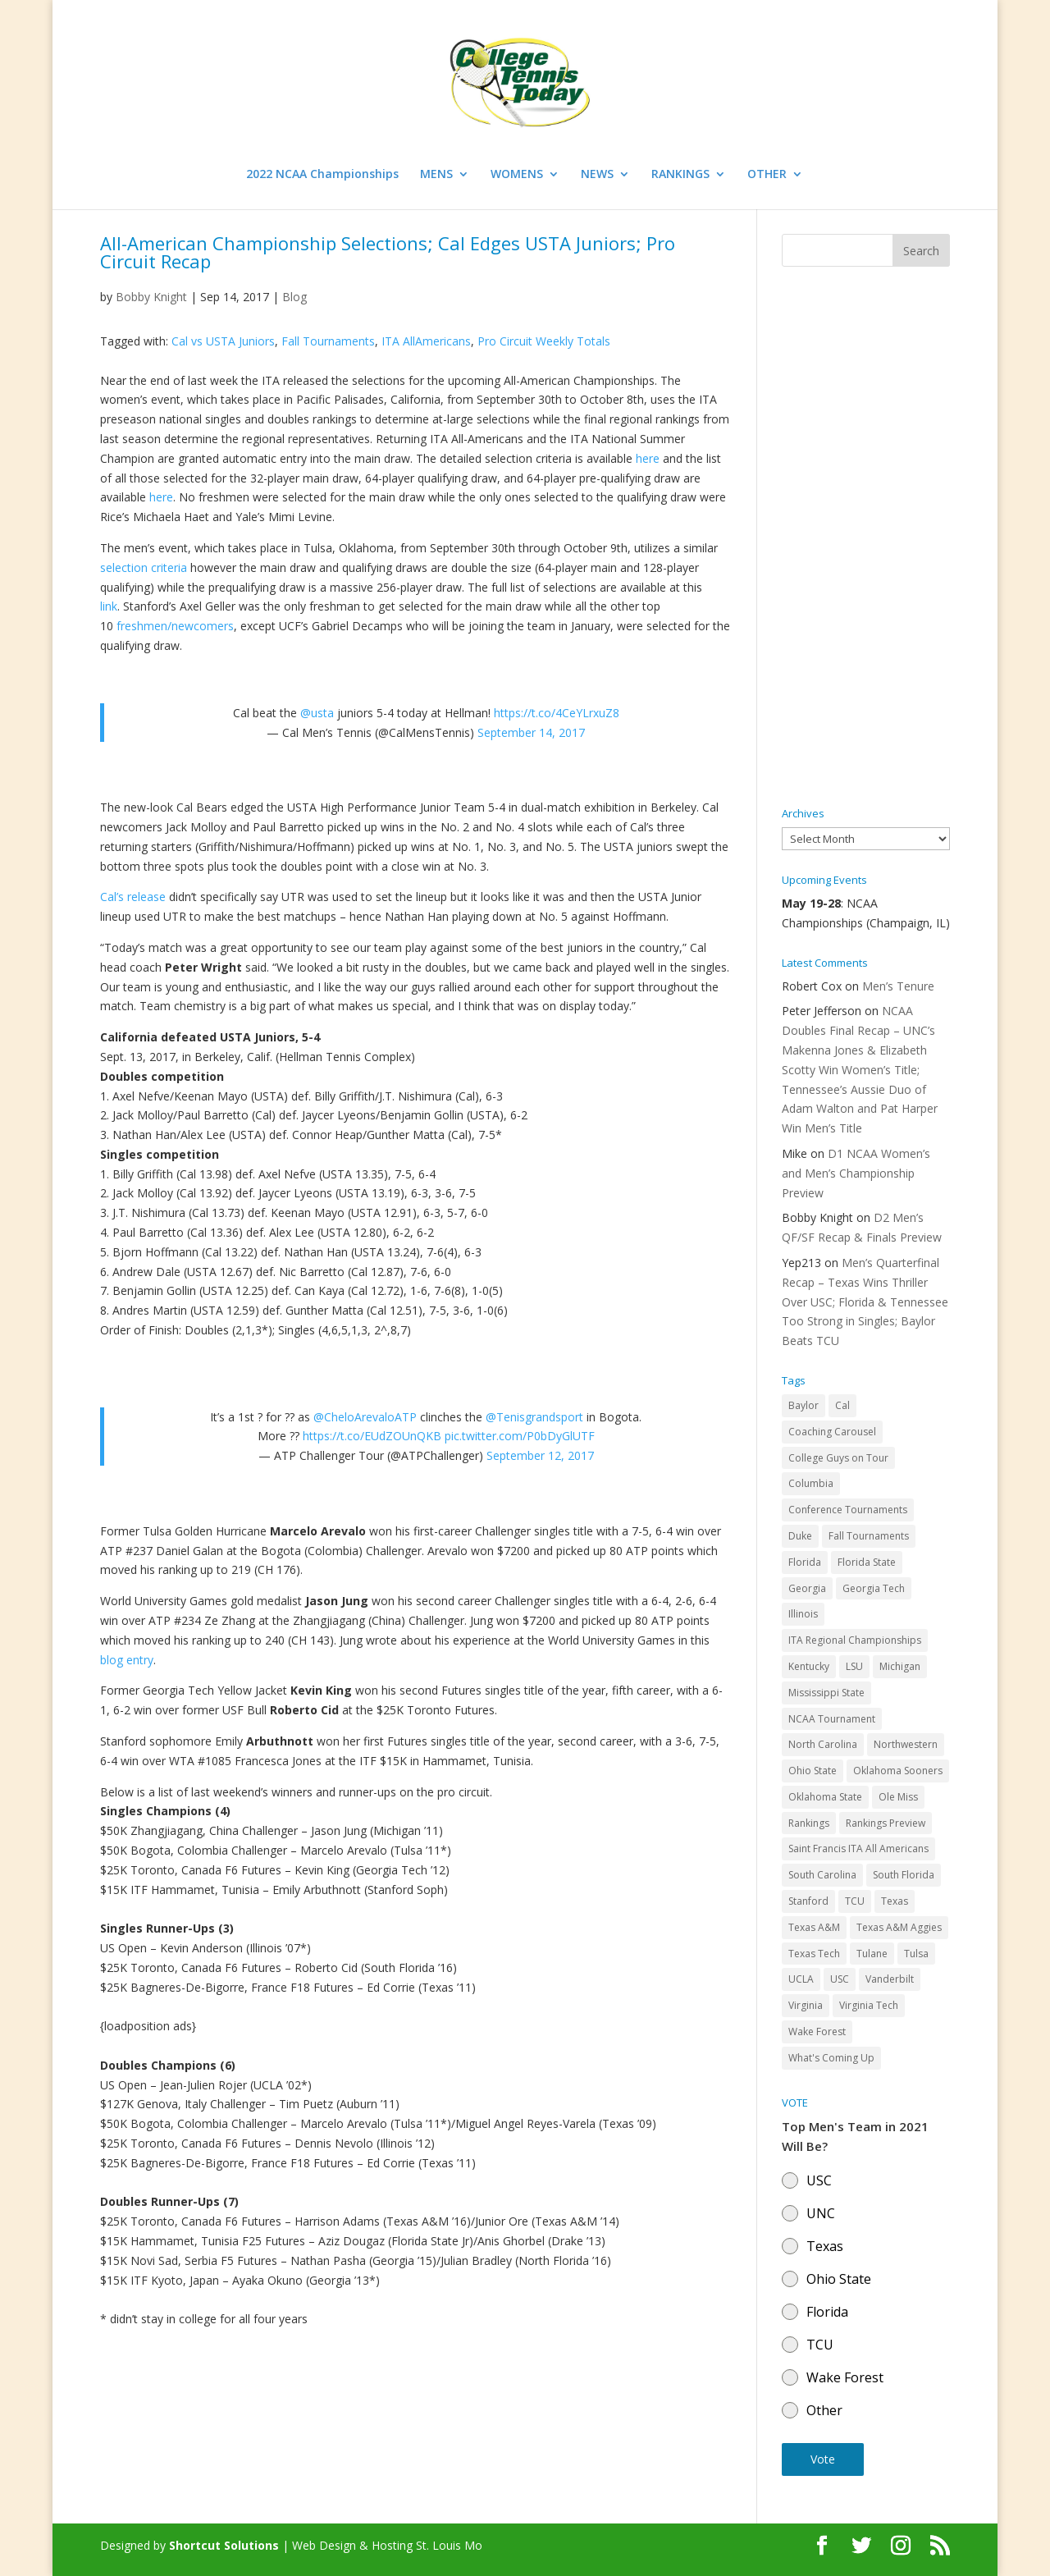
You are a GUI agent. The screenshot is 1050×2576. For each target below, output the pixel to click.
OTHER (767, 174)
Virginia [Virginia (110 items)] (805, 2005)
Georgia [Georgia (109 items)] (807, 1588)
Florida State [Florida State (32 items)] (867, 1562)
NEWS (597, 174)
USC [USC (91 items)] (839, 1979)
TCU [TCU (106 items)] (855, 1901)
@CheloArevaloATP (365, 1417)
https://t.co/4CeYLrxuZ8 (556, 713)
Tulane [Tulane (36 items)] (872, 1954)
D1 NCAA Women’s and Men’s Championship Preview (856, 1173)
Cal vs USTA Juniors (223, 341)
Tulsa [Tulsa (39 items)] (916, 1954)
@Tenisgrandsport (534, 1417)
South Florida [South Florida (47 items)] (903, 1875)
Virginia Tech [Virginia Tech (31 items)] (868, 2005)
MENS (436, 174)
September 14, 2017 (531, 732)
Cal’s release (133, 896)
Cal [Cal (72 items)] (842, 1405)
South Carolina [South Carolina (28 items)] (822, 1875)
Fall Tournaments (328, 341)
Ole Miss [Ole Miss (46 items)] (898, 1797)
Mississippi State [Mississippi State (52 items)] (826, 1693)
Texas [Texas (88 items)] (894, 1901)
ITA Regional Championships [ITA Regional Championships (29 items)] (854, 1640)
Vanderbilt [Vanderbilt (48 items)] (889, 1979)
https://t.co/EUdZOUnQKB (372, 1436)
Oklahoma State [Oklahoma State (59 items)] (825, 1797)
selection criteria (143, 567)
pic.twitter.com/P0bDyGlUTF (520, 1436)
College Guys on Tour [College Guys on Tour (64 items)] (838, 1458)
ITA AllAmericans (426, 341)
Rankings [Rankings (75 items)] (808, 1823)
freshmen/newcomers (175, 626)
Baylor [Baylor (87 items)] (803, 1405)
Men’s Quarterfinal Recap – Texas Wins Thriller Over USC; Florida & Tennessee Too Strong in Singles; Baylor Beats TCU (865, 1301)
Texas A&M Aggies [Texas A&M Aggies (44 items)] (899, 1927)
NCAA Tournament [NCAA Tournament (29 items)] (831, 1719)
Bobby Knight (151, 296)
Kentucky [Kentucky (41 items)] (808, 1666)
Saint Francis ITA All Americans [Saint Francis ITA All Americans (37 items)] (858, 1848)
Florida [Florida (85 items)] (804, 1562)
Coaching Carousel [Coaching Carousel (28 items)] (832, 1432)
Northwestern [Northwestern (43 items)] (906, 1744)
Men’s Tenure (898, 986)
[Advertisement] (866, 537)
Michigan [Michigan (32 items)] (899, 1666)
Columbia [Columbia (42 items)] (810, 1483)
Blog (294, 296)
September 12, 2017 (540, 1455)
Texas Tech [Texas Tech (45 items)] (814, 1954)
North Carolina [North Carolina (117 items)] (822, 1744)
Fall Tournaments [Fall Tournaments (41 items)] (869, 1536)
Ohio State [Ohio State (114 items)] (812, 1771)
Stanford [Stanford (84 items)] (808, 1901)
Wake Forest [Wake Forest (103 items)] (817, 2031)
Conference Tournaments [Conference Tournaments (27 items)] (847, 1510)
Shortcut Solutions (225, 2545)
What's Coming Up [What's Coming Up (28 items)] (831, 2058)
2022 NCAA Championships (322, 174)
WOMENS (517, 174)
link (108, 606)
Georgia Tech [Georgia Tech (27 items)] (873, 1588)
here (648, 458)
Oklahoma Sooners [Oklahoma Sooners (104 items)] (898, 1771)
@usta (317, 713)
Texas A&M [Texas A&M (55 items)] (814, 1927)
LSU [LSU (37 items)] (854, 1666)
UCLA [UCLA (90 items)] (801, 1979)
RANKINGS (680, 174)
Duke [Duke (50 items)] (800, 1536)
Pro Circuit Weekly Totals (543, 341)
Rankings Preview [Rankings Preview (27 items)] (885, 1823)
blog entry (126, 1660)
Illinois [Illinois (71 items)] (803, 1614)
